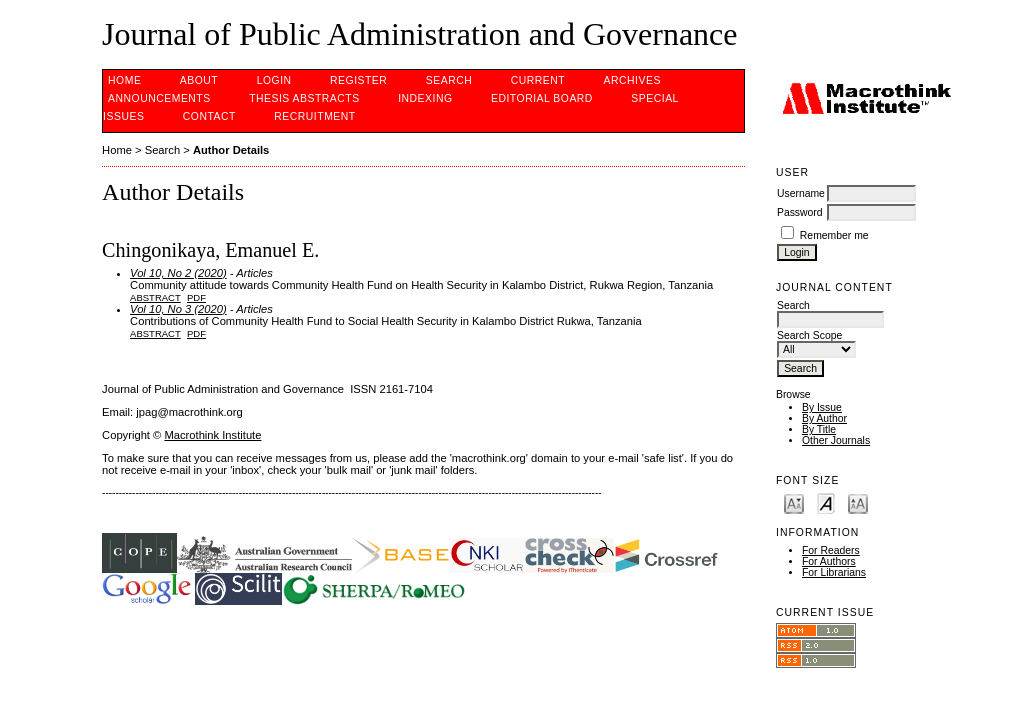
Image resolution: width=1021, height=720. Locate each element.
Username (801, 193)
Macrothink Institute (212, 435)
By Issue (822, 407)
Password (800, 212)
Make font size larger (858, 502)
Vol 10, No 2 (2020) (178, 273)
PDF (196, 297)
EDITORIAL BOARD (542, 98)
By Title (819, 429)
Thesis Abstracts (304, 98)
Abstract (155, 297)
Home (124, 80)
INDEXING (425, 98)
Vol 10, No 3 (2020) (178, 309)
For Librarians (834, 572)
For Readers (831, 550)
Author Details (231, 150)
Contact (209, 116)
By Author (824, 418)
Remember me (834, 235)
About (199, 80)
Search (449, 80)
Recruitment (314, 116)
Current (538, 80)
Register (358, 80)
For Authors (829, 561)
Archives (632, 80)
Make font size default (826, 502)
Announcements (159, 98)
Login (274, 80)
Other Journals (836, 440)
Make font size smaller (794, 502)
